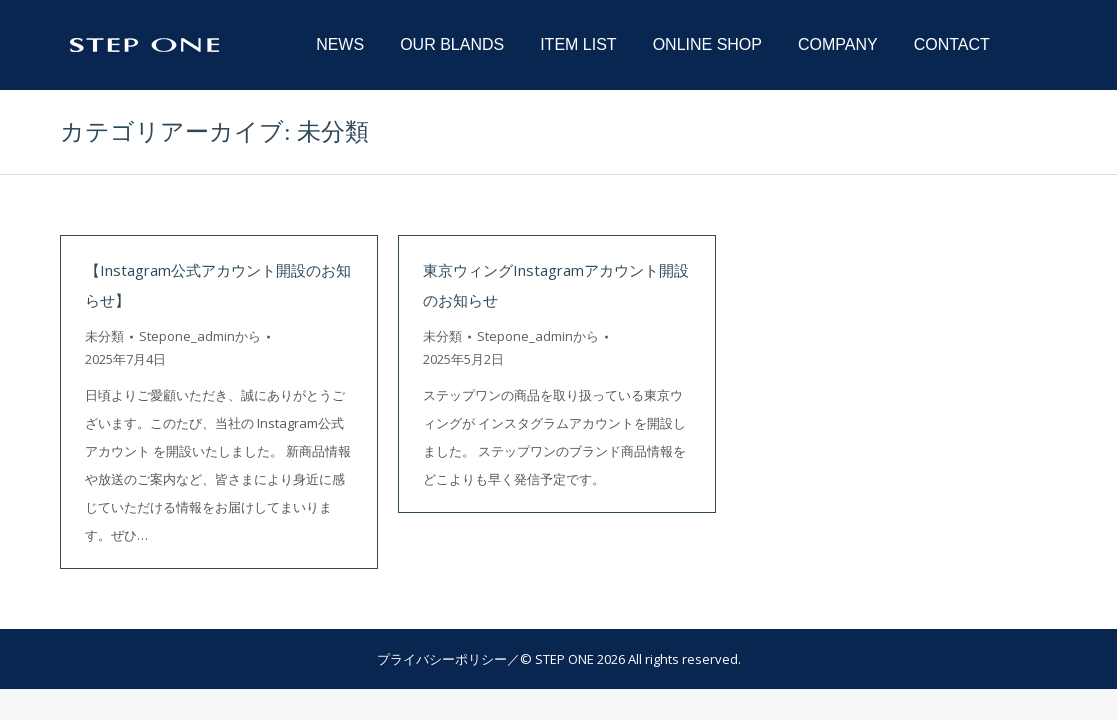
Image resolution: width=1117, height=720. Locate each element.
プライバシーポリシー (442, 659)
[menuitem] (340, 45)
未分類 (104, 336)
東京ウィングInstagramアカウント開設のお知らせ (556, 285)
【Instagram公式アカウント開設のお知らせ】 (218, 285)
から (200, 336)
